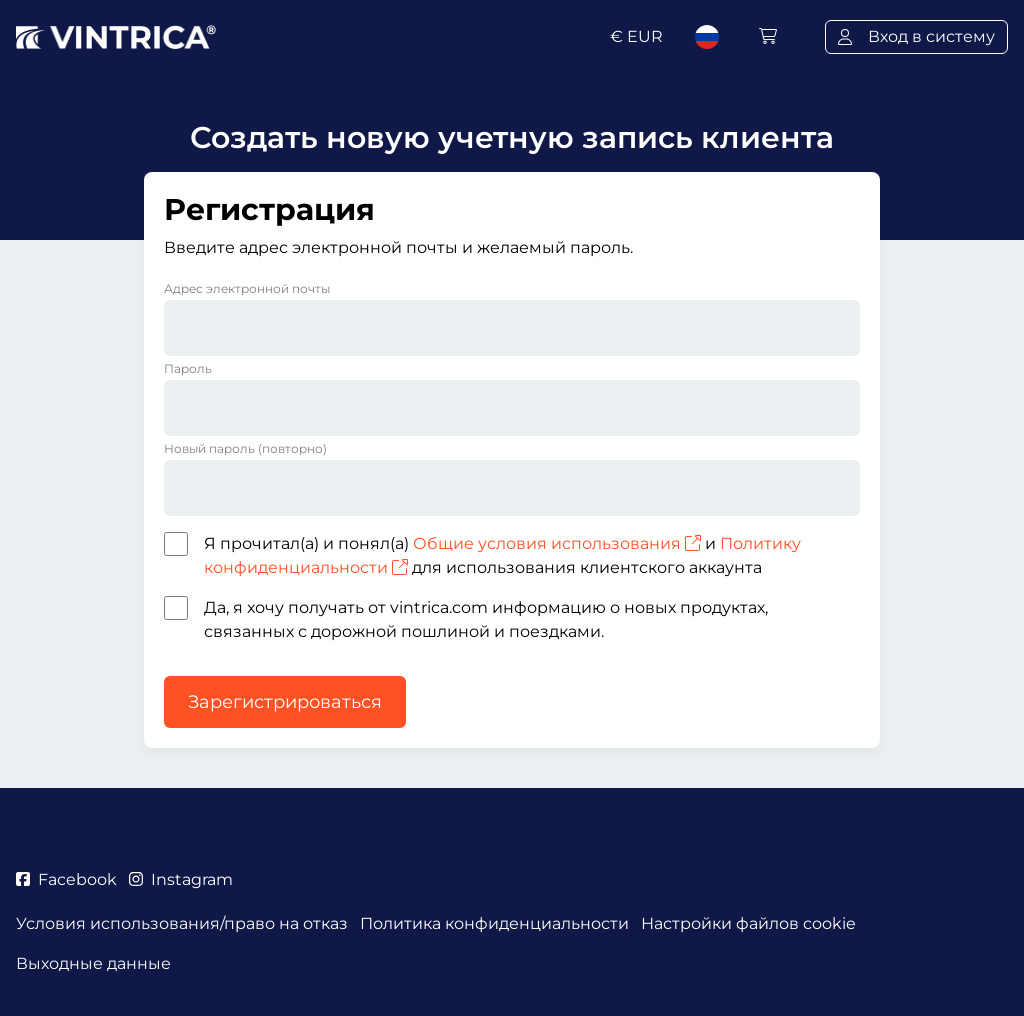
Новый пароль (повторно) (245, 448)
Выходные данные (93, 963)
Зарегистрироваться (285, 702)
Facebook (66, 879)
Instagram (181, 879)
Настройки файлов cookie (748, 923)
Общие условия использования (557, 543)
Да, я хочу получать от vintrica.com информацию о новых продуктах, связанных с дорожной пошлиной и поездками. (486, 619)
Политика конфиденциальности (494, 923)
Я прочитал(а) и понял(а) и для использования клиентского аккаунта (502, 555)
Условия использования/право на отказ (182, 923)
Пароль (188, 368)
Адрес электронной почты (247, 288)
